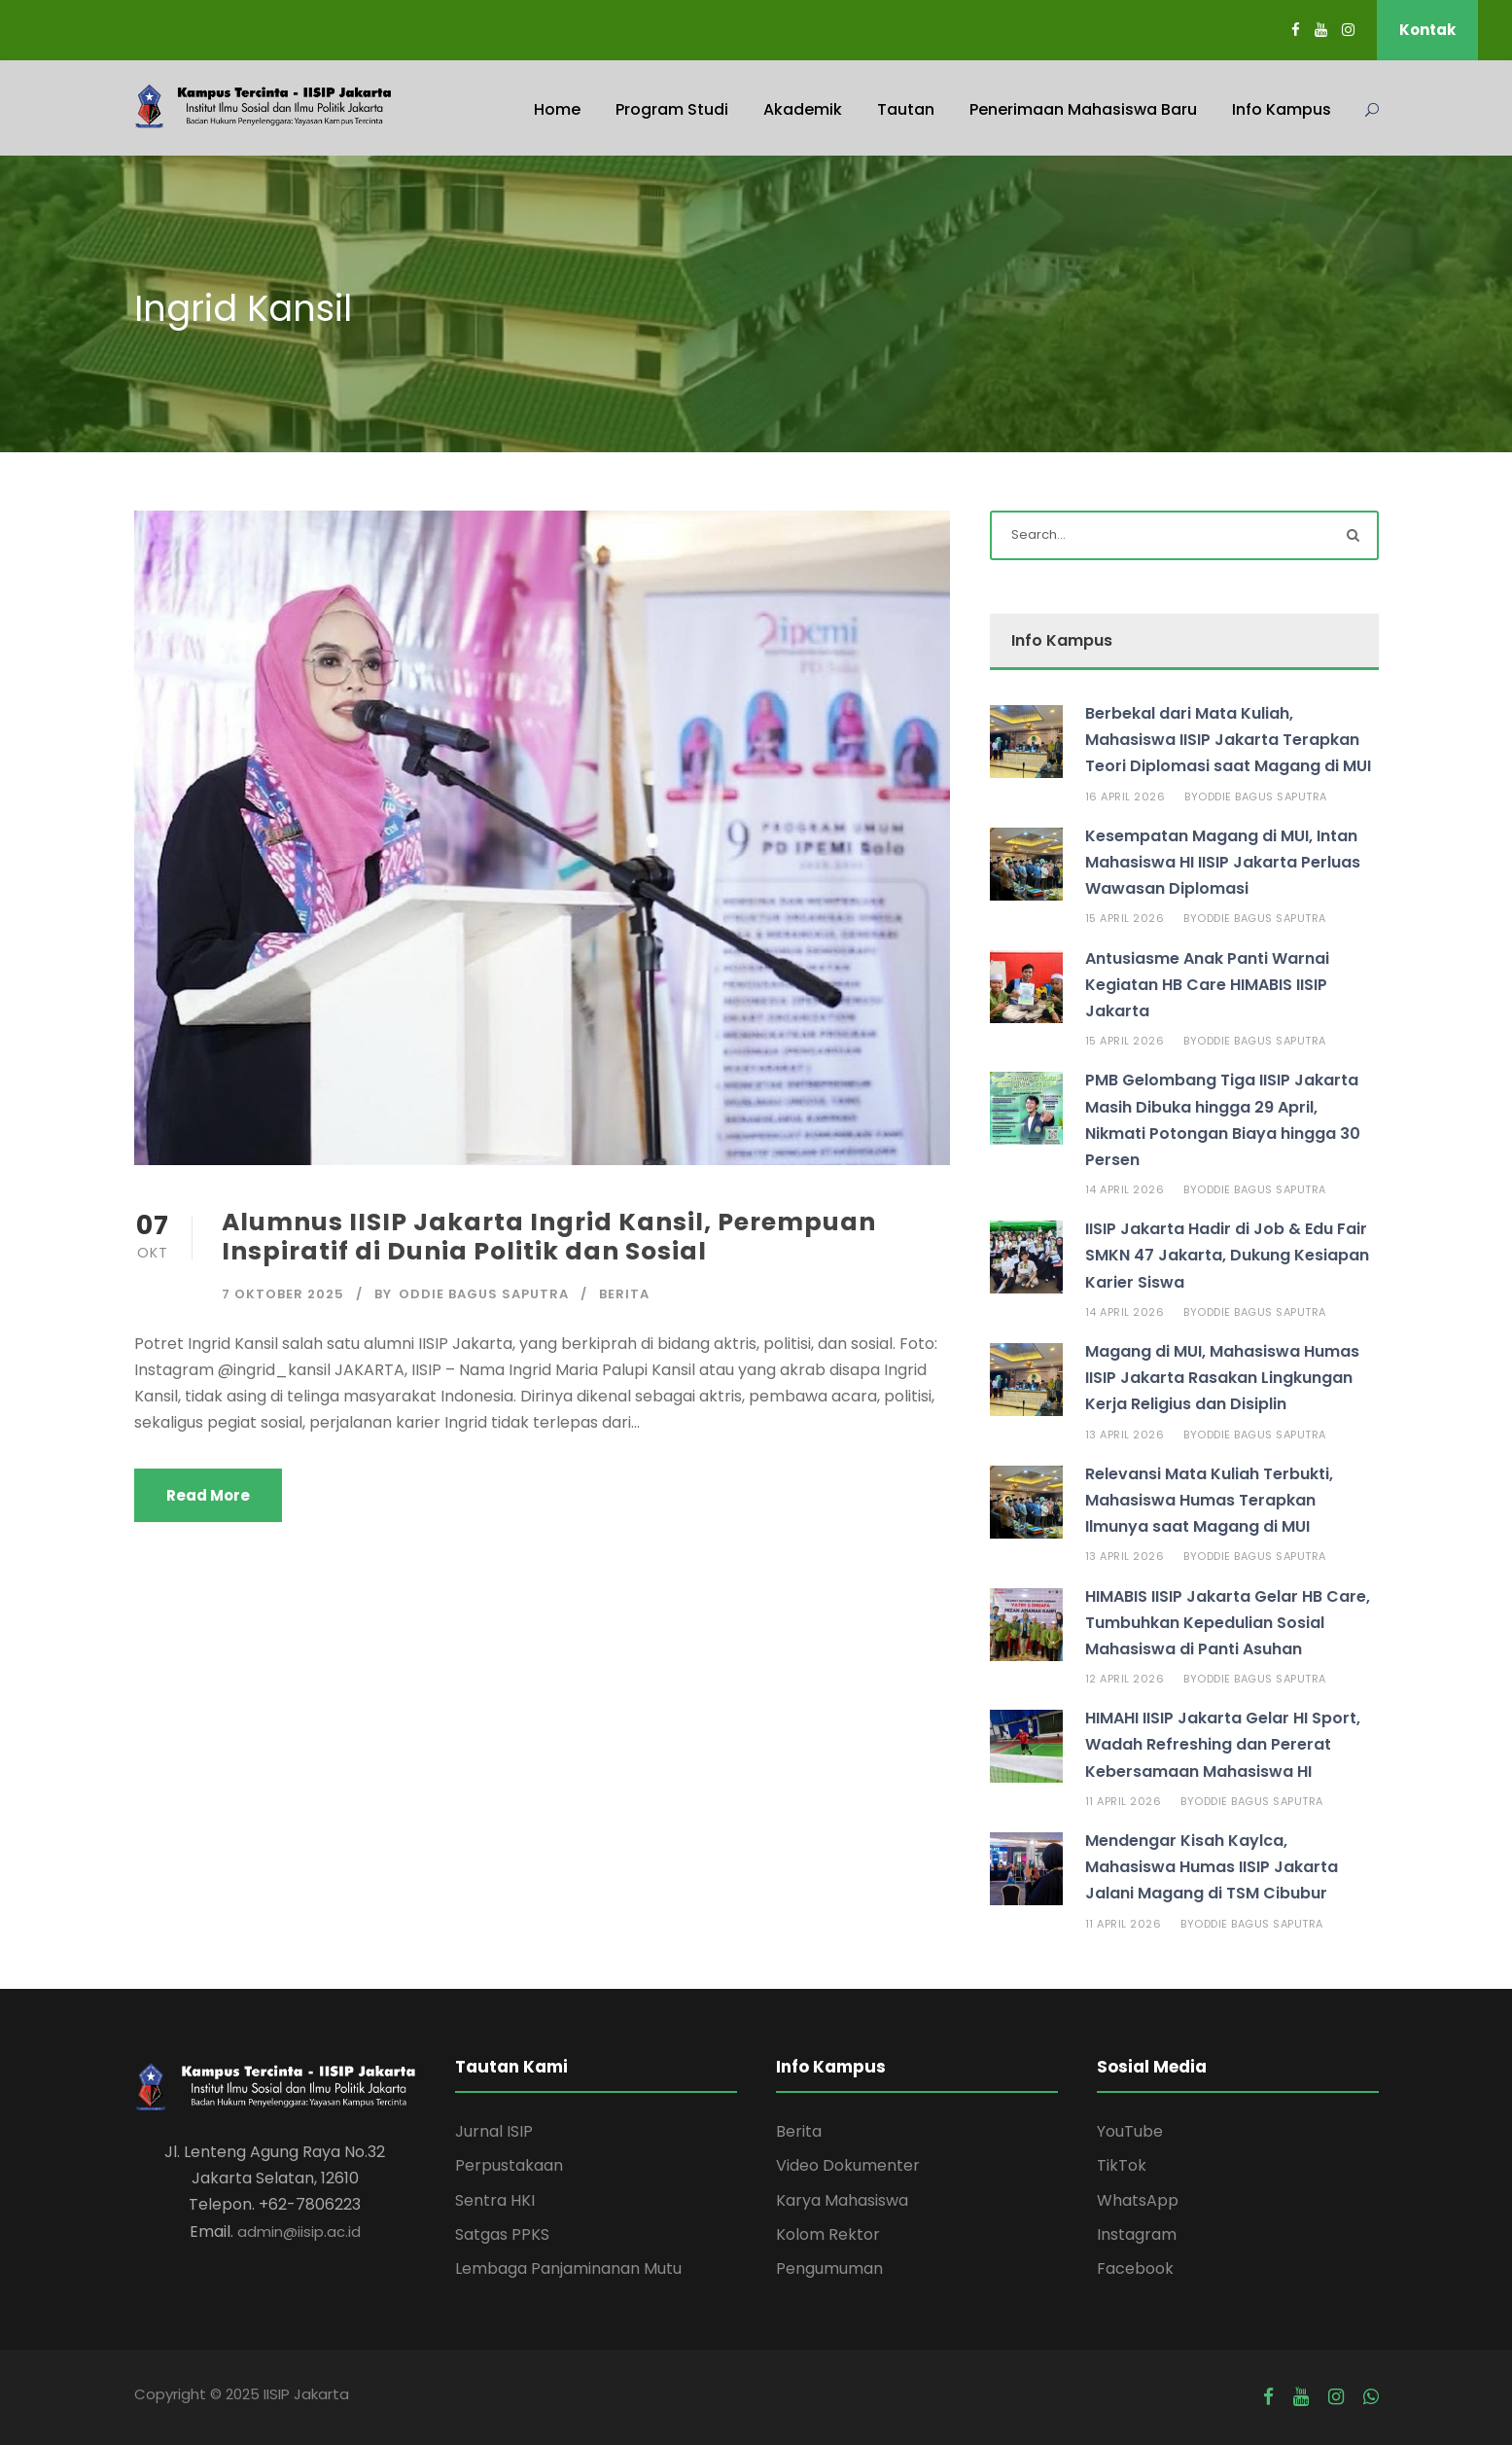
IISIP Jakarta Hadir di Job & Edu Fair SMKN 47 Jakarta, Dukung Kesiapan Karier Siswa (1227, 1255)
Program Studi (671, 109)
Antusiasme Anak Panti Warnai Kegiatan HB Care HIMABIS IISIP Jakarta (1207, 984)
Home (557, 109)
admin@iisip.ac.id (299, 2231)
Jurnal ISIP (494, 2131)
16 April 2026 (1125, 796)
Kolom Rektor (828, 2234)
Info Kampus (1281, 109)
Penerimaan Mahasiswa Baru (1083, 109)
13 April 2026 (1125, 1434)
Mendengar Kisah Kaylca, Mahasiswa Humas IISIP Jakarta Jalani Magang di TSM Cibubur (1211, 1866)
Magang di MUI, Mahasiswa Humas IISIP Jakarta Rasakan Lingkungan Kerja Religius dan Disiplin (1222, 1377)
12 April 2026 (1125, 1678)
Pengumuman (829, 2268)
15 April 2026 (1125, 918)
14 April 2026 (1125, 1189)
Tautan (905, 109)
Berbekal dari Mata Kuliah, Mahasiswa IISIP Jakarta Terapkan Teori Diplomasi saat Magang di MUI (1228, 739)
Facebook (1135, 2268)
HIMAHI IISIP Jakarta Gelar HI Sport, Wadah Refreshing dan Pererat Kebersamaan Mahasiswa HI (1222, 1744)
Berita (624, 1294)
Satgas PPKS (502, 2234)
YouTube (1130, 2131)
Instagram (1137, 2234)
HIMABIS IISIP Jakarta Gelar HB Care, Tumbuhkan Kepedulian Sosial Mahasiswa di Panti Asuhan (1227, 1622)
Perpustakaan (509, 2165)
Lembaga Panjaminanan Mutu (568, 2268)
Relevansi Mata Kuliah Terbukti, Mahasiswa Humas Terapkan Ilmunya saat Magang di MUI (1209, 1500)
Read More (208, 1495)
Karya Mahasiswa (842, 2200)
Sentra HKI (495, 2200)
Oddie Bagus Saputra (484, 1294)
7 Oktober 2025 (283, 1294)
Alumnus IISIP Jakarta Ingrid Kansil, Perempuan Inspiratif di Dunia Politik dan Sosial (549, 1236)
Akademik (802, 109)
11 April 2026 (1123, 1801)
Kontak (1427, 29)
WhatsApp (1137, 2200)
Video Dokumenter (848, 2165)
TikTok (1121, 2165)
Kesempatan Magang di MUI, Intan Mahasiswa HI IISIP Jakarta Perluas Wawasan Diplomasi (1222, 862)
